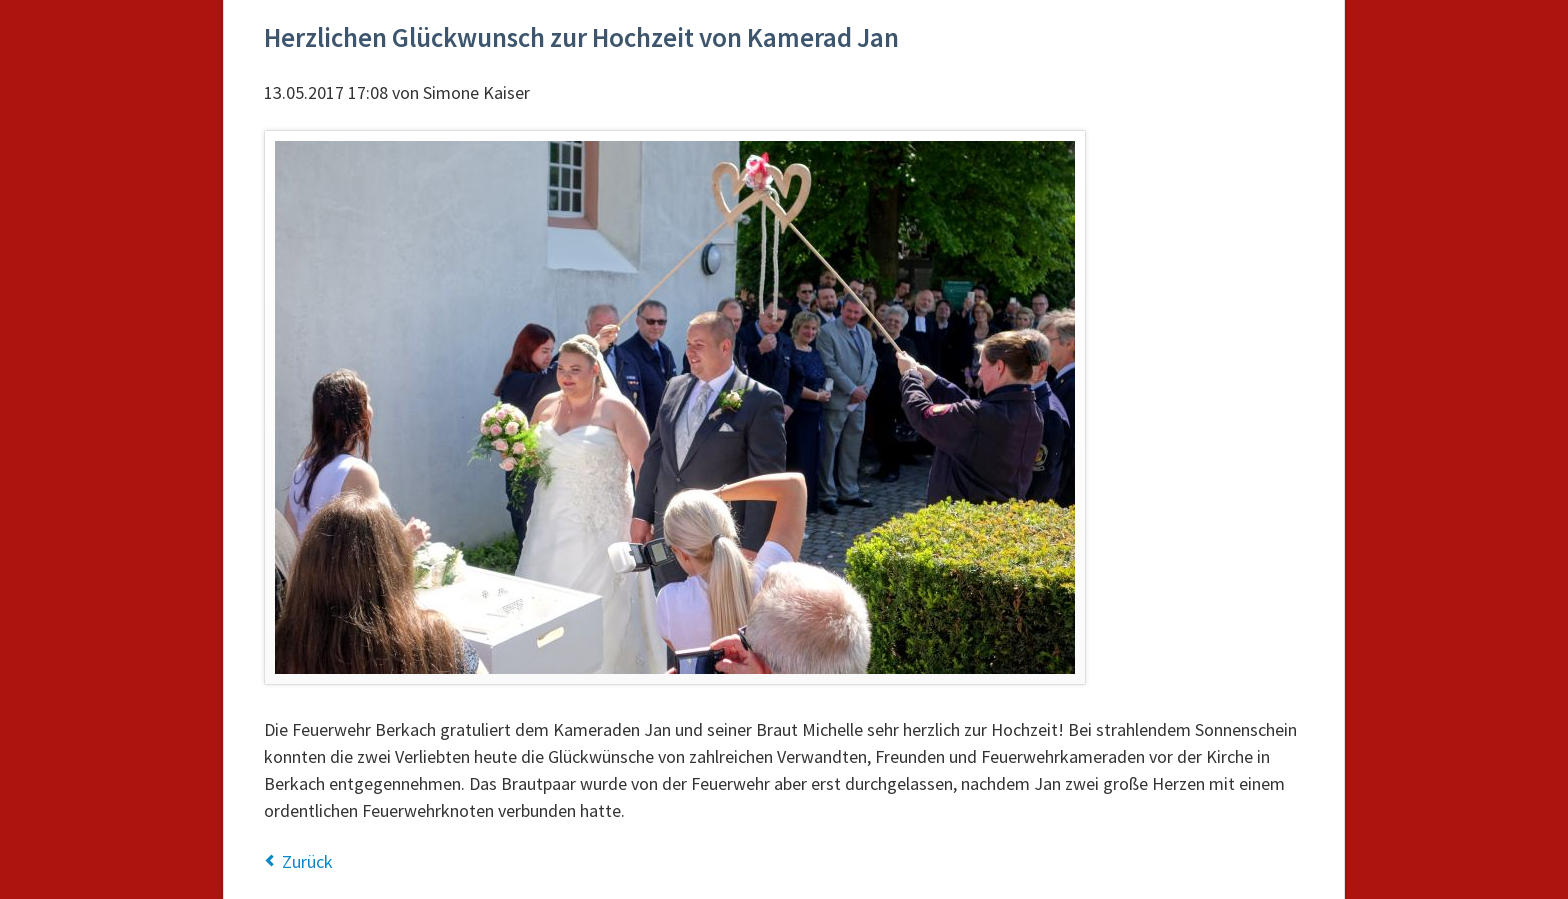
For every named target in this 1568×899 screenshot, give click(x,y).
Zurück (307, 861)
